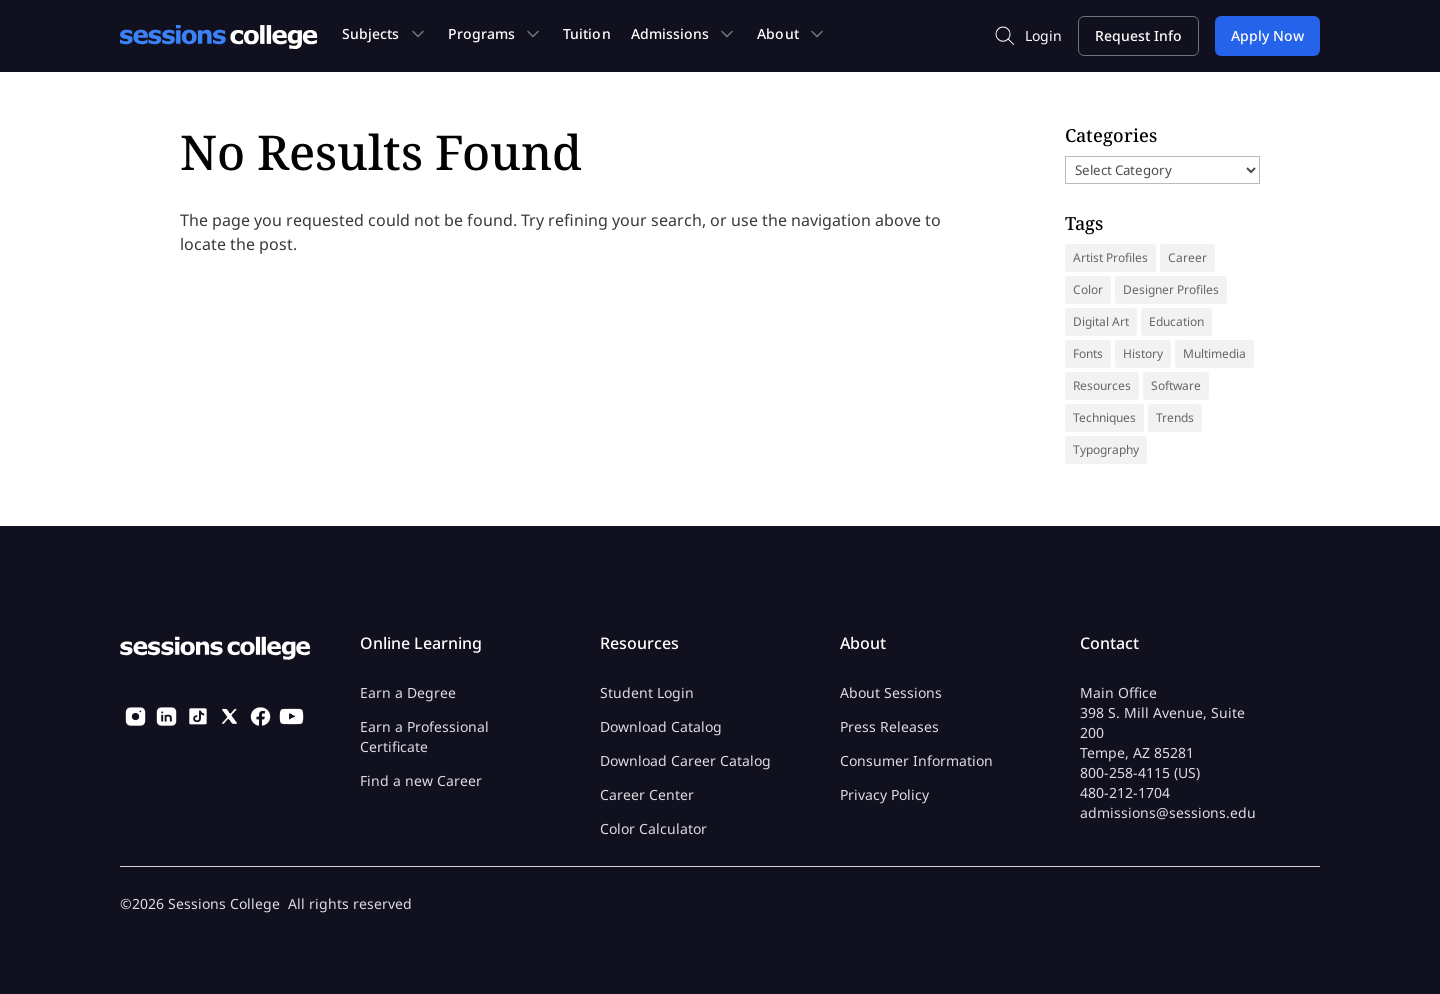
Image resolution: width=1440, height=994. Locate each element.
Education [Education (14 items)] (1176, 321)
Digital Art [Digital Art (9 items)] (1101, 321)
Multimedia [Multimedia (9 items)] (1214, 353)
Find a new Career (421, 780)
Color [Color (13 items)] (1088, 289)
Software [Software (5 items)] (1176, 385)
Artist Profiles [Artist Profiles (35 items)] (1110, 257)
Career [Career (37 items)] (1187, 257)
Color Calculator (653, 828)
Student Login (647, 692)
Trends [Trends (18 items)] (1175, 417)
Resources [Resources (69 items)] (1102, 385)
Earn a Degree (408, 692)
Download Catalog (661, 726)
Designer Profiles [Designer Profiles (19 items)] (1171, 289)
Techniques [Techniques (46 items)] (1104, 417)
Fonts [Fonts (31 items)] (1088, 353)
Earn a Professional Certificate (424, 736)
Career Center (647, 794)
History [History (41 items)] (1143, 353)
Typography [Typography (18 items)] (1106, 449)
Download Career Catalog (685, 760)
